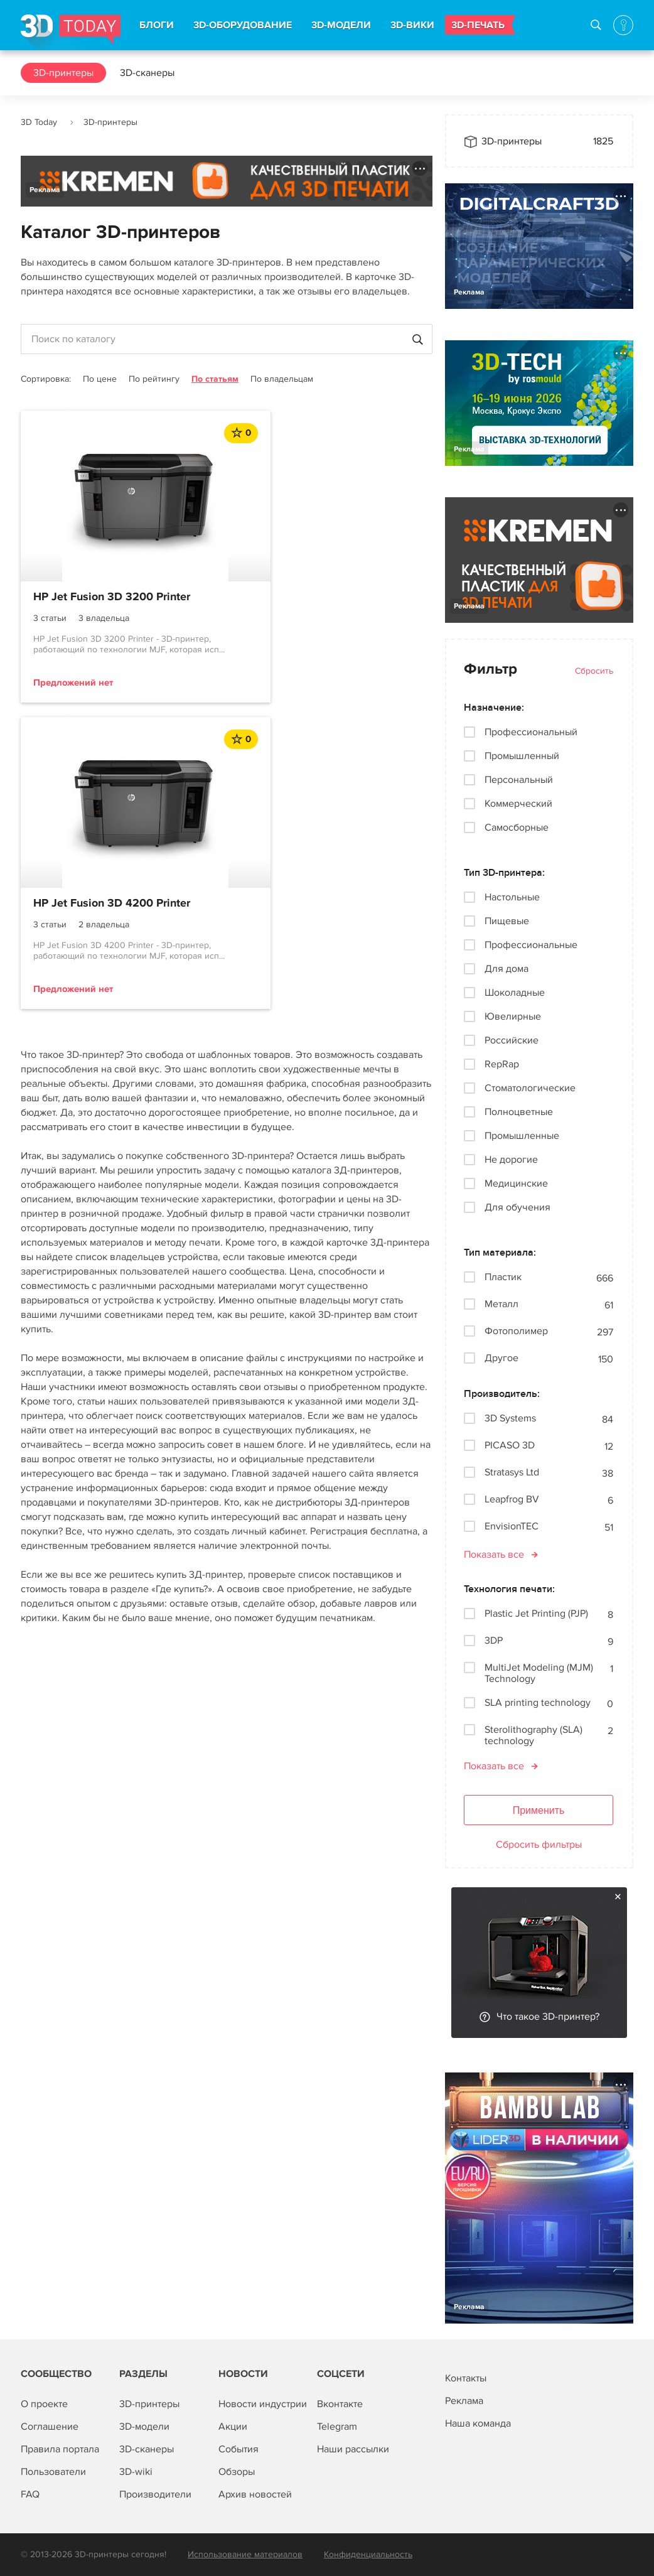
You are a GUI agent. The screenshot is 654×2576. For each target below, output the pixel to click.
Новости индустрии (262, 2404)
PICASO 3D (510, 1446)
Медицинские (516, 1183)
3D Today (39, 122)
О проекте (44, 2404)
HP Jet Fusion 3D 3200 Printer (111, 597)
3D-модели (144, 2426)
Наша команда (478, 2423)
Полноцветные (519, 1112)
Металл (501, 1304)
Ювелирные (513, 1016)
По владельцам (281, 379)
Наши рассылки (353, 2449)
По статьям (215, 379)
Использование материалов (245, 2554)
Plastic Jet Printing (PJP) (536, 1614)
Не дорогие (511, 1159)
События (238, 2449)
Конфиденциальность (368, 2554)
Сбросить (594, 671)
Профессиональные (531, 945)
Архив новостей (255, 2494)
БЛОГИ (156, 25)
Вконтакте (340, 2404)
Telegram (337, 2426)
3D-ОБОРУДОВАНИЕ (242, 25)
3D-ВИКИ (412, 25)
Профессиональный (531, 732)
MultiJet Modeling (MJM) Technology (539, 1673)
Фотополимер (516, 1331)
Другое (501, 1358)
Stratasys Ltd (512, 1473)
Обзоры (236, 2472)
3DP (494, 1641)
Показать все (494, 1554)
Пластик (503, 1277)
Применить (539, 1810)
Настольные (512, 897)
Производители (155, 2494)
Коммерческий (518, 803)
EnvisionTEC (512, 1527)
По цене (100, 379)
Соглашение (49, 2426)
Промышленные (522, 1135)
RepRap (502, 1064)
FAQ (30, 2494)
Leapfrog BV (512, 1500)
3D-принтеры (63, 73)
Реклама (44, 190)
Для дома (506, 968)
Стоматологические (530, 1088)
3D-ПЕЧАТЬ (478, 25)
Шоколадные (515, 992)
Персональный (519, 779)
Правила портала (60, 2449)
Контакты (465, 2378)
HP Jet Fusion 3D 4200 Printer (322, 597)
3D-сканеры (147, 73)
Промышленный (522, 756)
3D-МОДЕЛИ (341, 25)
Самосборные (517, 827)
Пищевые (507, 921)
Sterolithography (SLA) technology (533, 1735)
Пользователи (53, 2472)
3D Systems (510, 1419)
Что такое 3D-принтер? (547, 2016)
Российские (512, 1040)
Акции (232, 2426)
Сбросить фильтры (539, 1844)
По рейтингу (154, 379)
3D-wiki (136, 2472)
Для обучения (517, 1207)
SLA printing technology (538, 1703)
